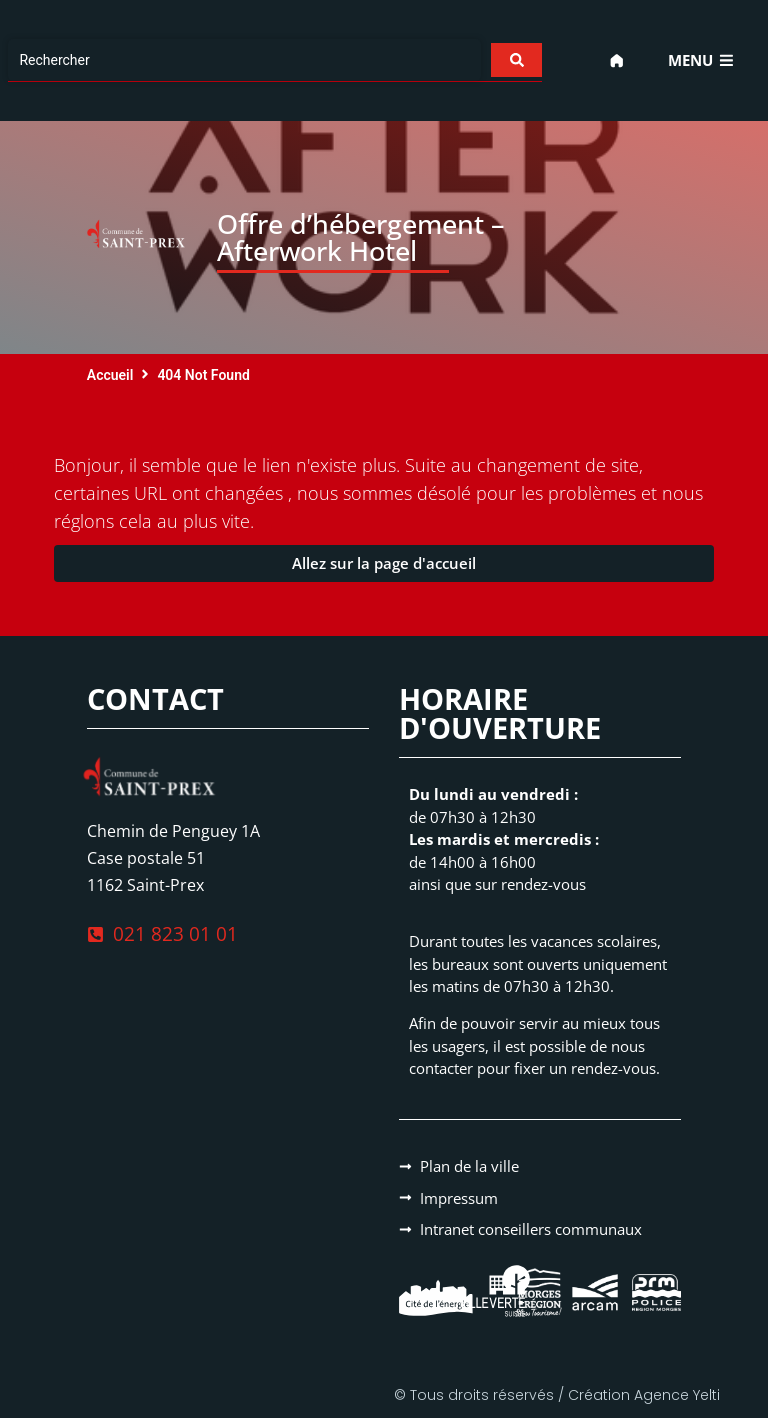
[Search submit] (515, 60)
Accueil (110, 375)
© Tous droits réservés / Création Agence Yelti (557, 1395)
